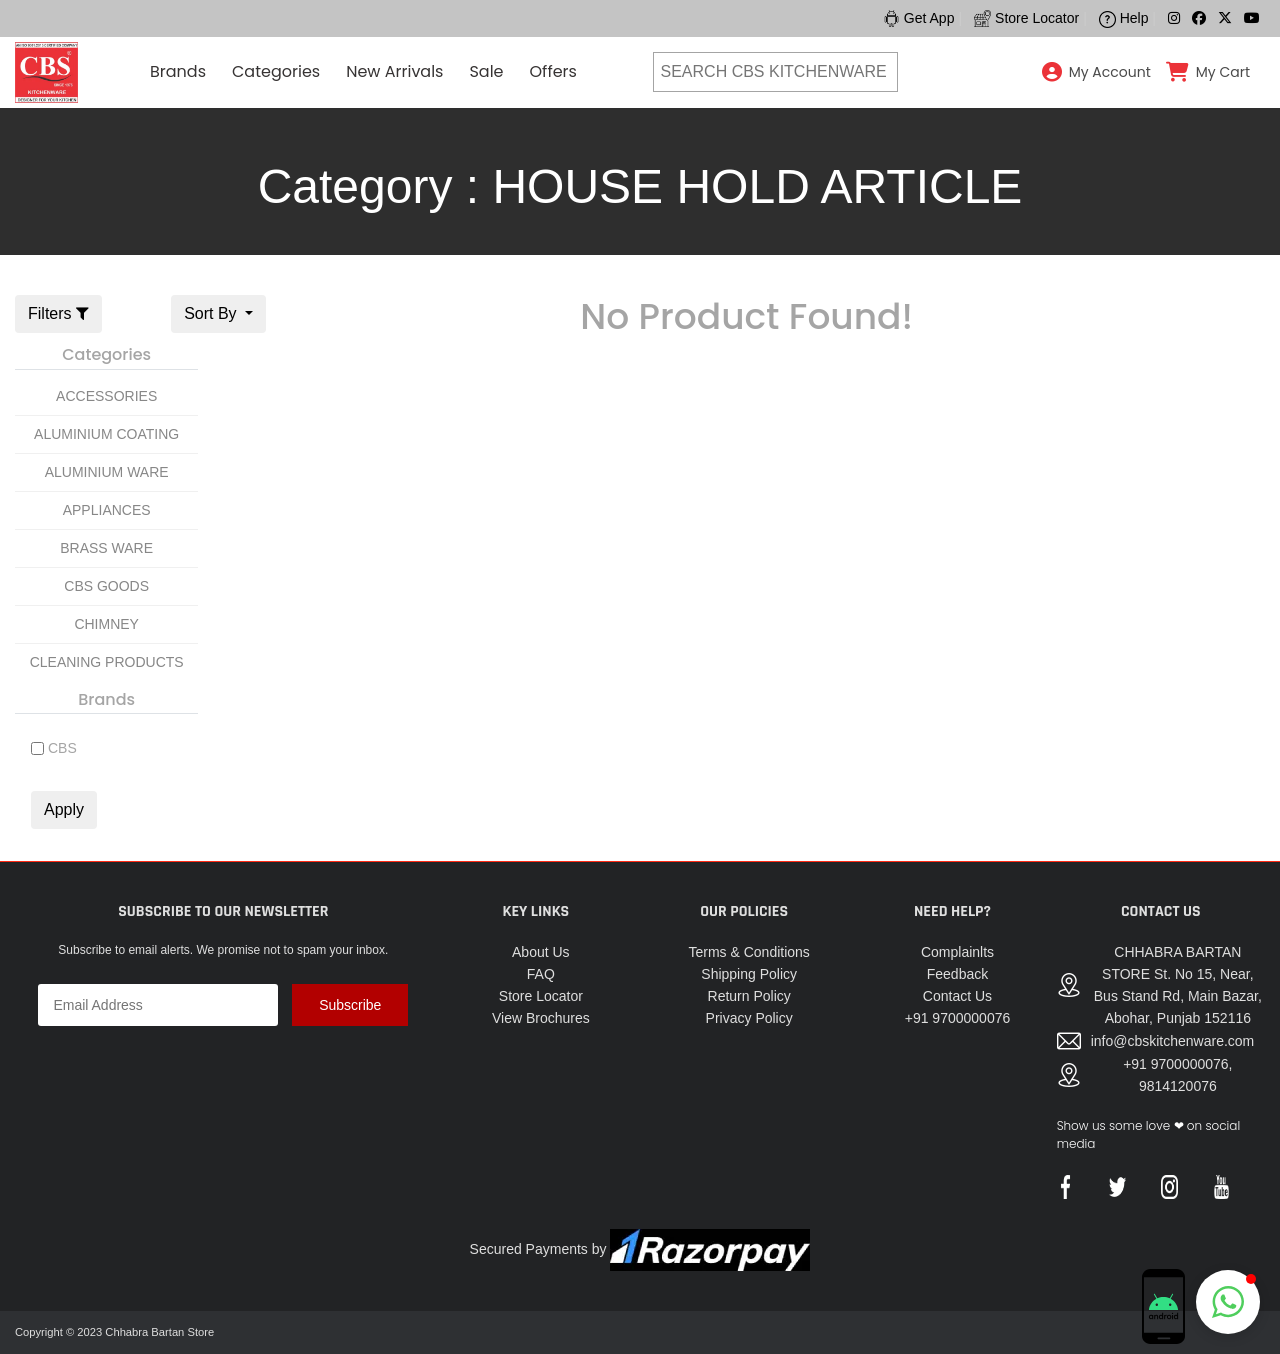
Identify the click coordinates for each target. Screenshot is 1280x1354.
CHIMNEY (106, 624)
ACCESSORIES (106, 396)
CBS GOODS (106, 586)
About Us (541, 952)
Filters (58, 313)
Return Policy (749, 996)
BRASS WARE (106, 548)
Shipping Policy (749, 974)
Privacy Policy (749, 1018)
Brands (178, 71)
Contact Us (957, 996)
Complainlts (957, 952)
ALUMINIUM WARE (107, 472)
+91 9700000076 (958, 1018)
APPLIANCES (107, 510)
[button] (1228, 1302)
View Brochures (541, 1018)
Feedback (957, 974)
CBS (62, 748)
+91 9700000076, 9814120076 (1177, 1075)
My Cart (1223, 72)
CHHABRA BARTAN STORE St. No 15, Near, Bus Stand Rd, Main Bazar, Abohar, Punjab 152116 (1178, 985)
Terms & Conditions (748, 952)
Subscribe (350, 1005)
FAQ (541, 974)
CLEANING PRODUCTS (107, 662)
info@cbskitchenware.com (1173, 1041)
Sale (486, 71)
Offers (553, 71)
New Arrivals (394, 71)
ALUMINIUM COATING (106, 434)
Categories (276, 71)
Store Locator (541, 996)
